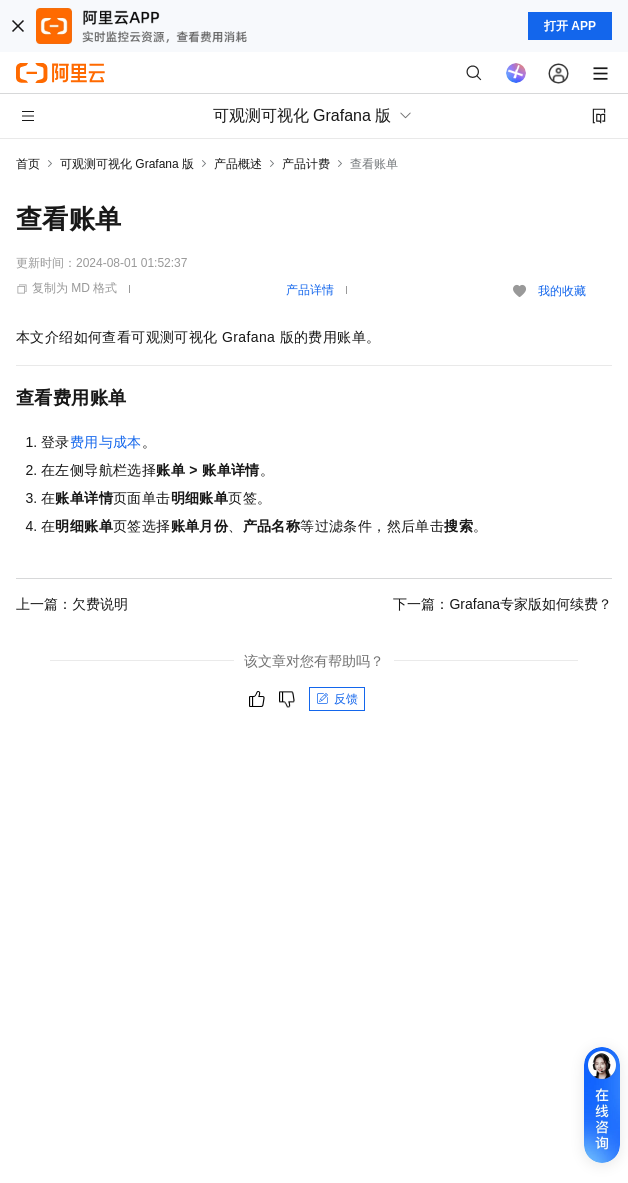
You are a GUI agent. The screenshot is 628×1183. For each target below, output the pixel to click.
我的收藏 (562, 291)
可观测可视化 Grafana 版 (127, 164)
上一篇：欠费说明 (72, 604)
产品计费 (306, 164)
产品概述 (238, 164)
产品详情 (310, 290)
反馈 (337, 699)
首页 (28, 164)
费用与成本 (106, 442)
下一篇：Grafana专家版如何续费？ (502, 604)
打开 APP (570, 26)
